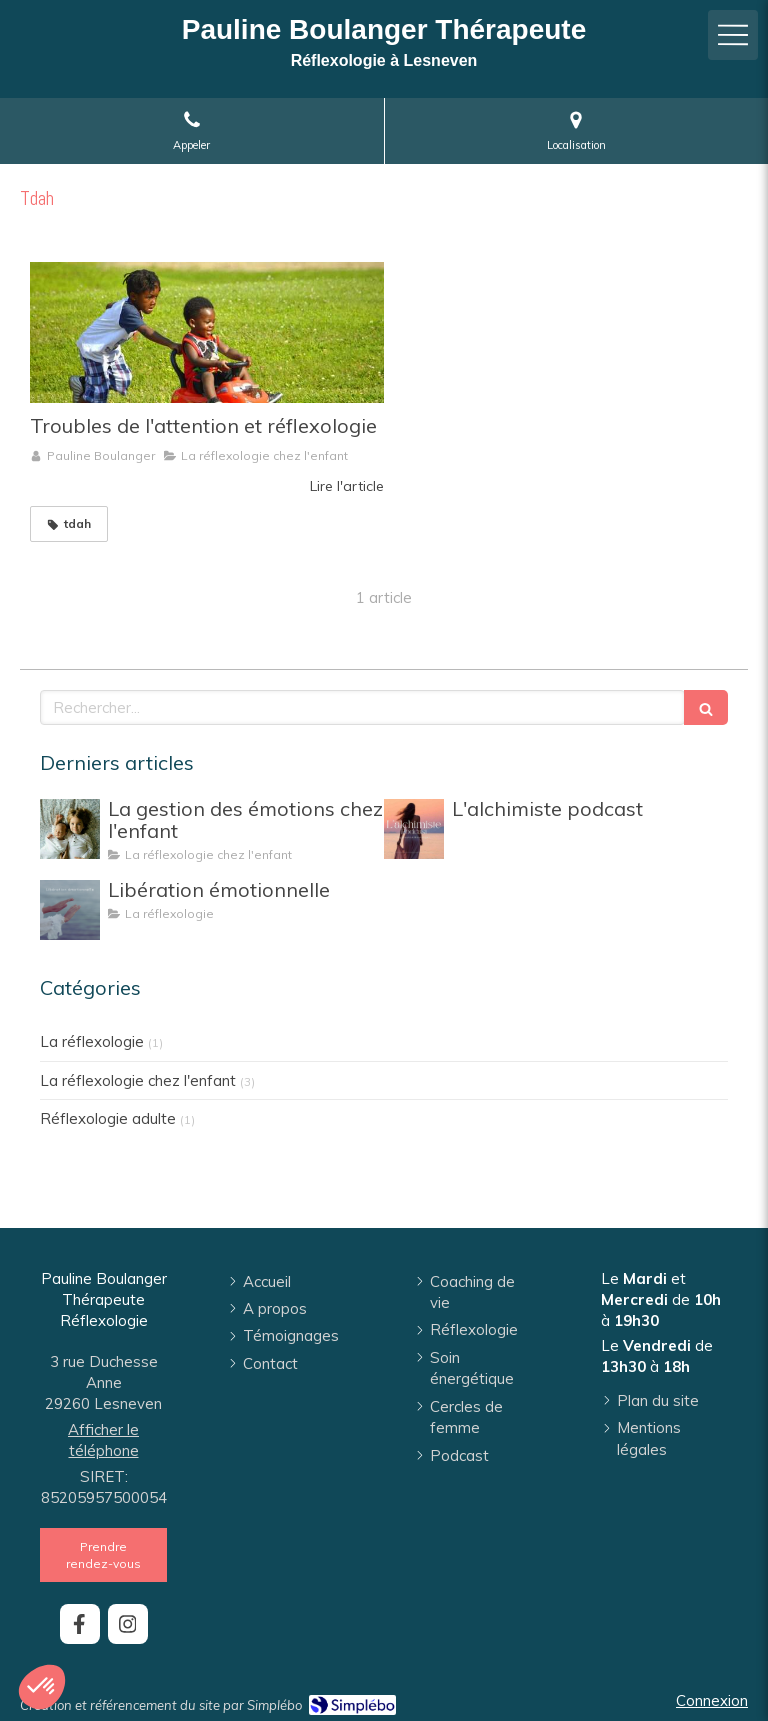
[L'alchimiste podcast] (414, 829)
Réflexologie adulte (108, 1118)
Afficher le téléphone (103, 1440)
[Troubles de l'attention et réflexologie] (207, 333)
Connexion (712, 1700)
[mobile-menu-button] (733, 35)
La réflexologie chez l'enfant (138, 1080)
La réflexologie (92, 1041)
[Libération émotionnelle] (70, 910)
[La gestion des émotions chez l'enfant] (70, 829)
